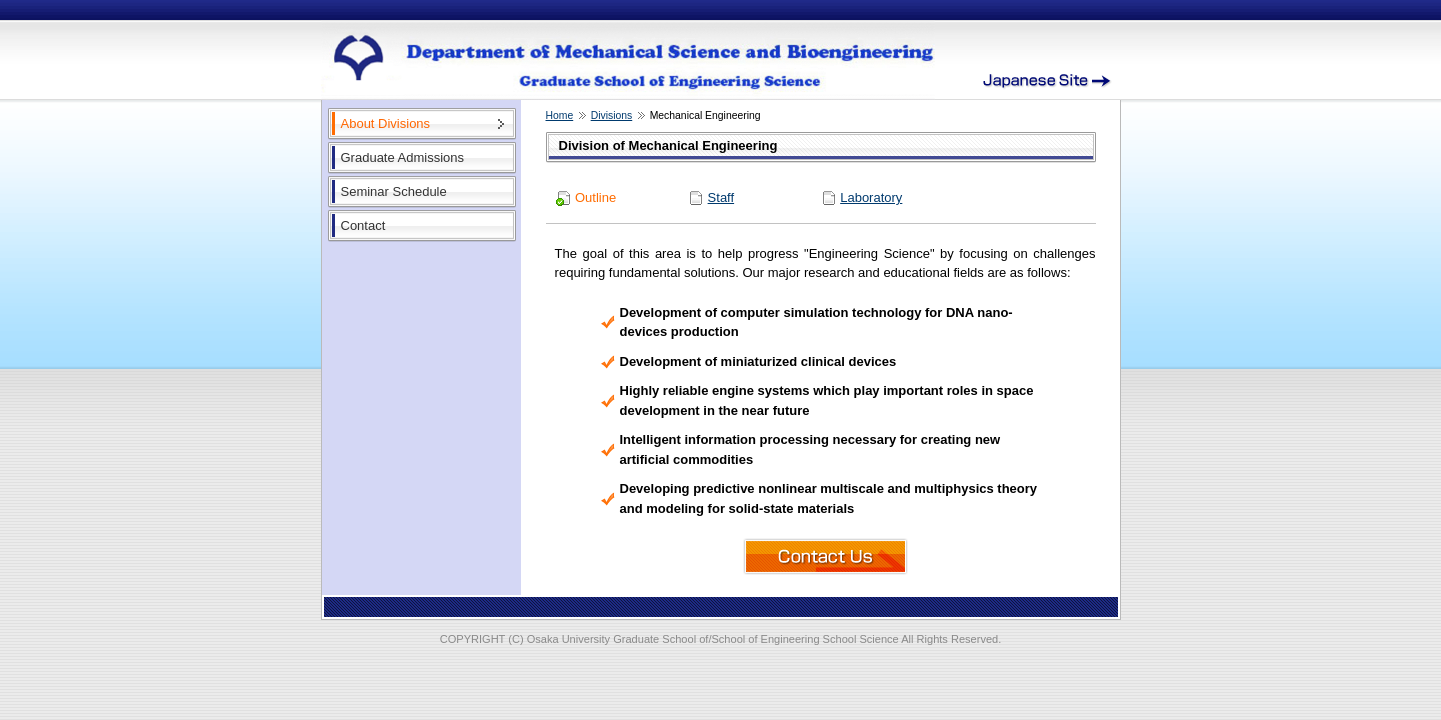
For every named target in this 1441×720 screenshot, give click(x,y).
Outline (595, 197)
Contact (363, 225)
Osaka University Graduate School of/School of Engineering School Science (713, 639)
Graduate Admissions (403, 157)
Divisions (612, 115)
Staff (721, 197)
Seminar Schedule (394, 191)
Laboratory (871, 197)
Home (560, 115)
